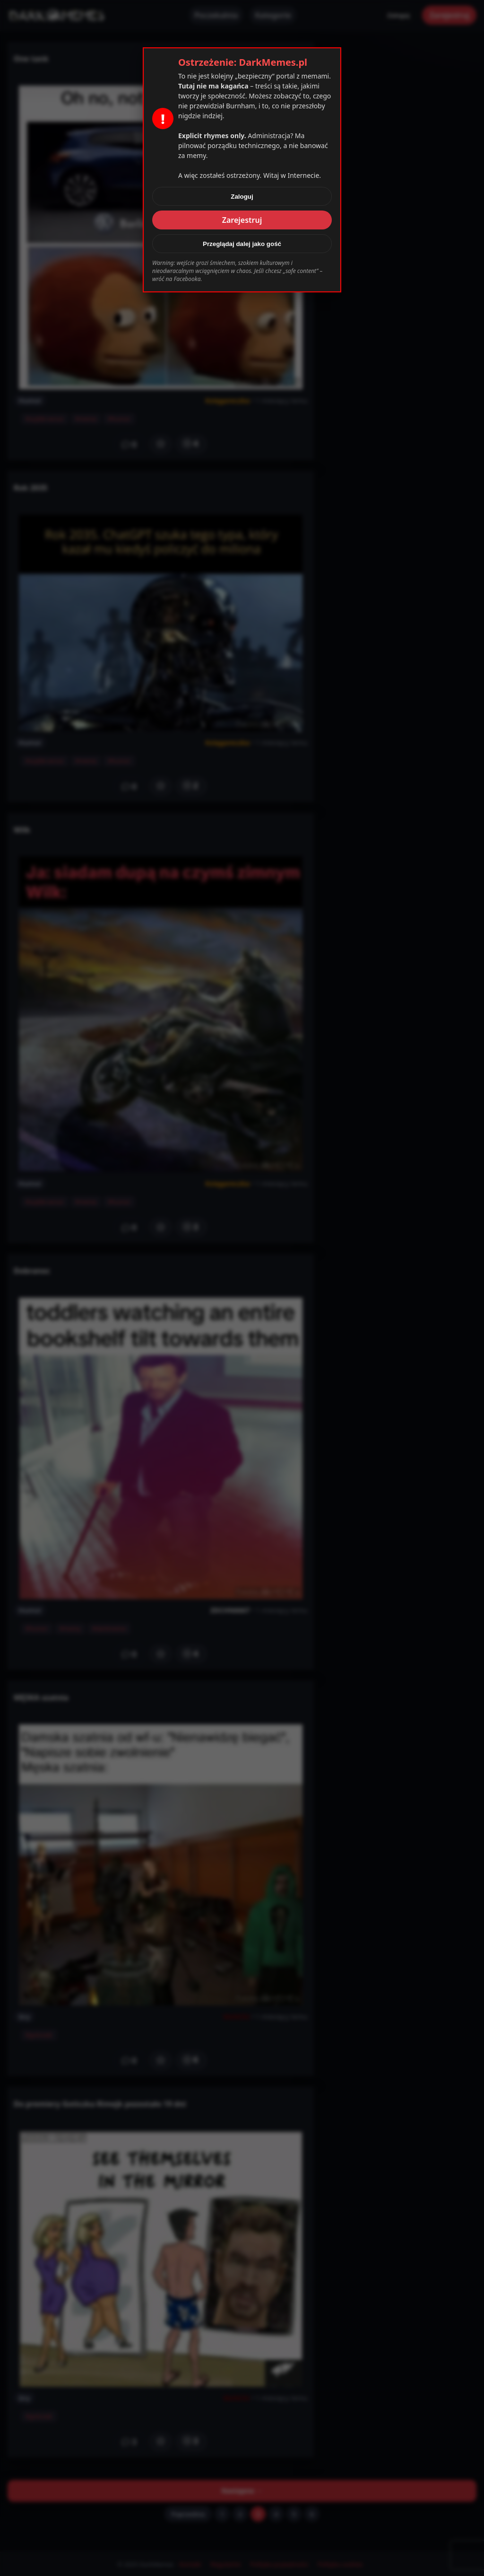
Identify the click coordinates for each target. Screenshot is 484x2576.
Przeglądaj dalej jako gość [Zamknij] (242, 243)
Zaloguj (242, 196)
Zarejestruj (242, 220)
